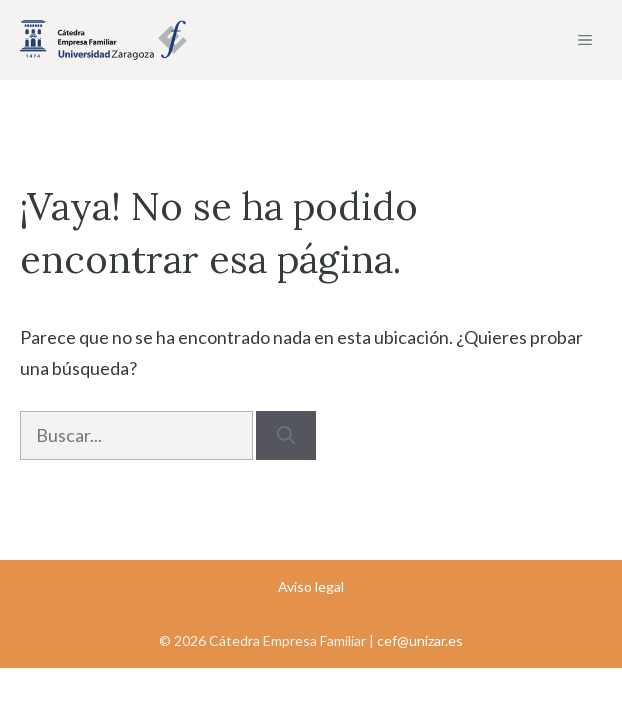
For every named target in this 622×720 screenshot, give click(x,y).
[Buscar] (286, 435)
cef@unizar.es (420, 640)
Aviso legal (311, 586)
